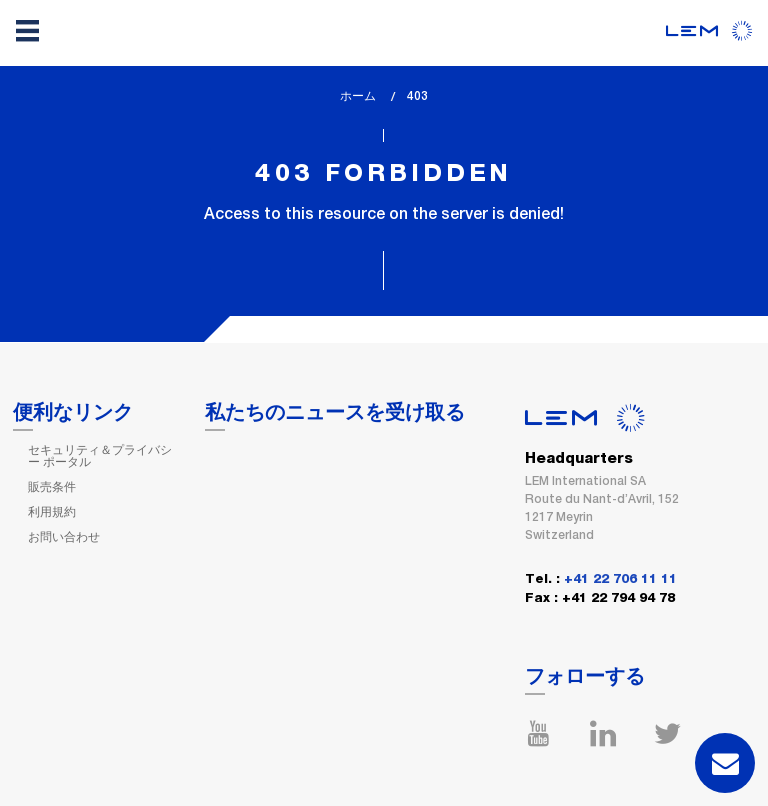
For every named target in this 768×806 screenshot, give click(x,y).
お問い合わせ (64, 537)
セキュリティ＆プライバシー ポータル (100, 456)
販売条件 (52, 487)
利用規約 (52, 512)
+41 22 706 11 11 (620, 579)
